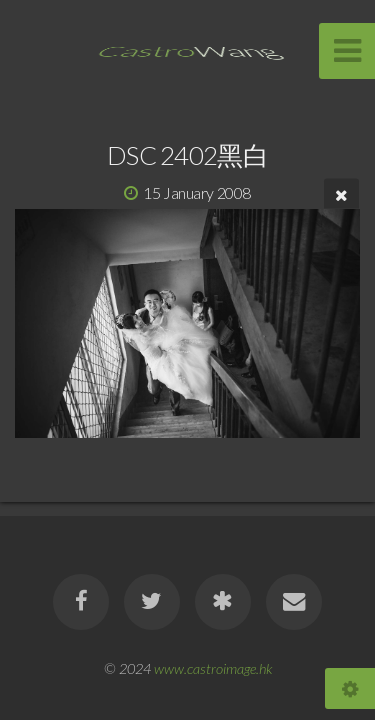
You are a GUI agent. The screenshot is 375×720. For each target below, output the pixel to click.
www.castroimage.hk (213, 668)
